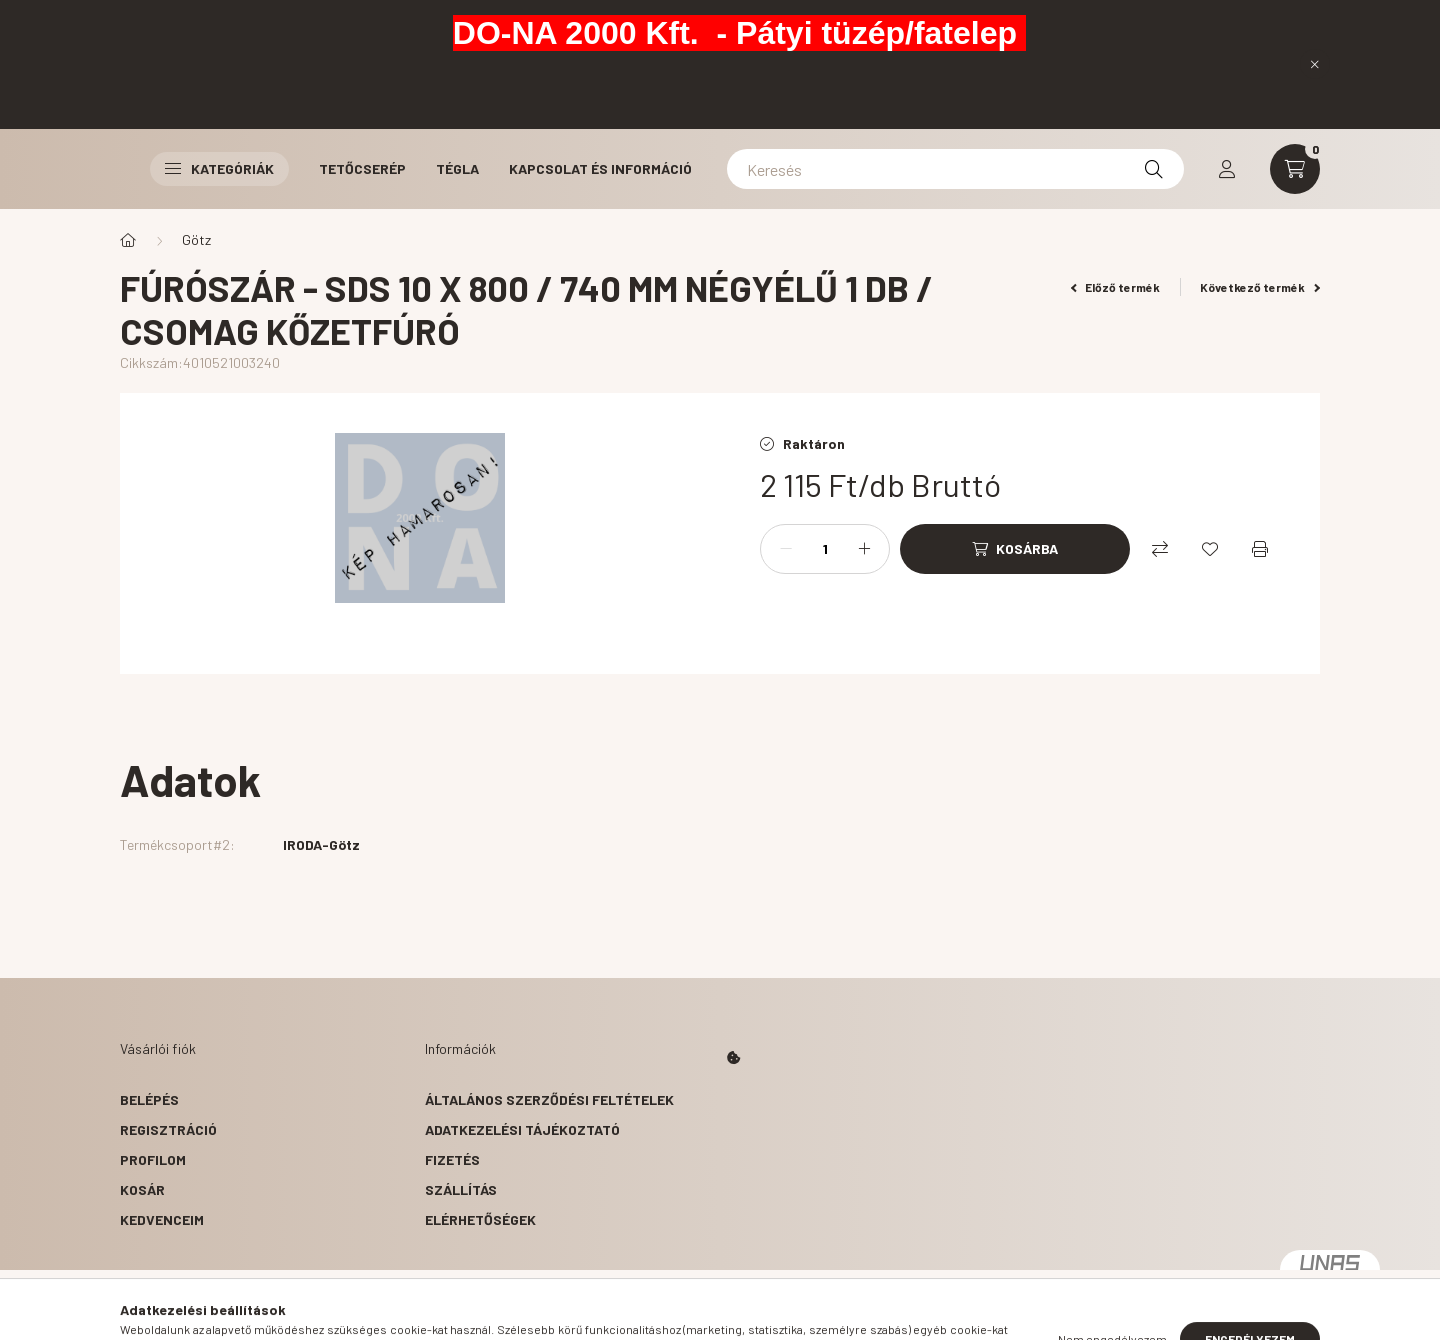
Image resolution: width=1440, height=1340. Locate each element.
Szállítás (461, 1189)
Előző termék (1116, 287)
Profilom (153, 1159)
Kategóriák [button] (219, 168)
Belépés (149, 1099)
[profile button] (1227, 169)
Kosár (142, 1189)
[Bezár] (1315, 64)
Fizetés (452, 1159)
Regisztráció (168, 1129)
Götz (196, 239)
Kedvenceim (162, 1219)
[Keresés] (955, 169)
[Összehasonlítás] (1160, 549)
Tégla (457, 168)
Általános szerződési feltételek (549, 1099)
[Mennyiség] (825, 549)
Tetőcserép (362, 168)
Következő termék (1260, 287)
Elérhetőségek (480, 1219)
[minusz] (786, 549)
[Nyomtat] (1260, 549)
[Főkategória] (128, 240)
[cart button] (1295, 169)
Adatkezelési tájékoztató (522, 1129)
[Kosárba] (1015, 549)
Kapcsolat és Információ (600, 168)
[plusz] (864, 549)
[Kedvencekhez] (1210, 549)
